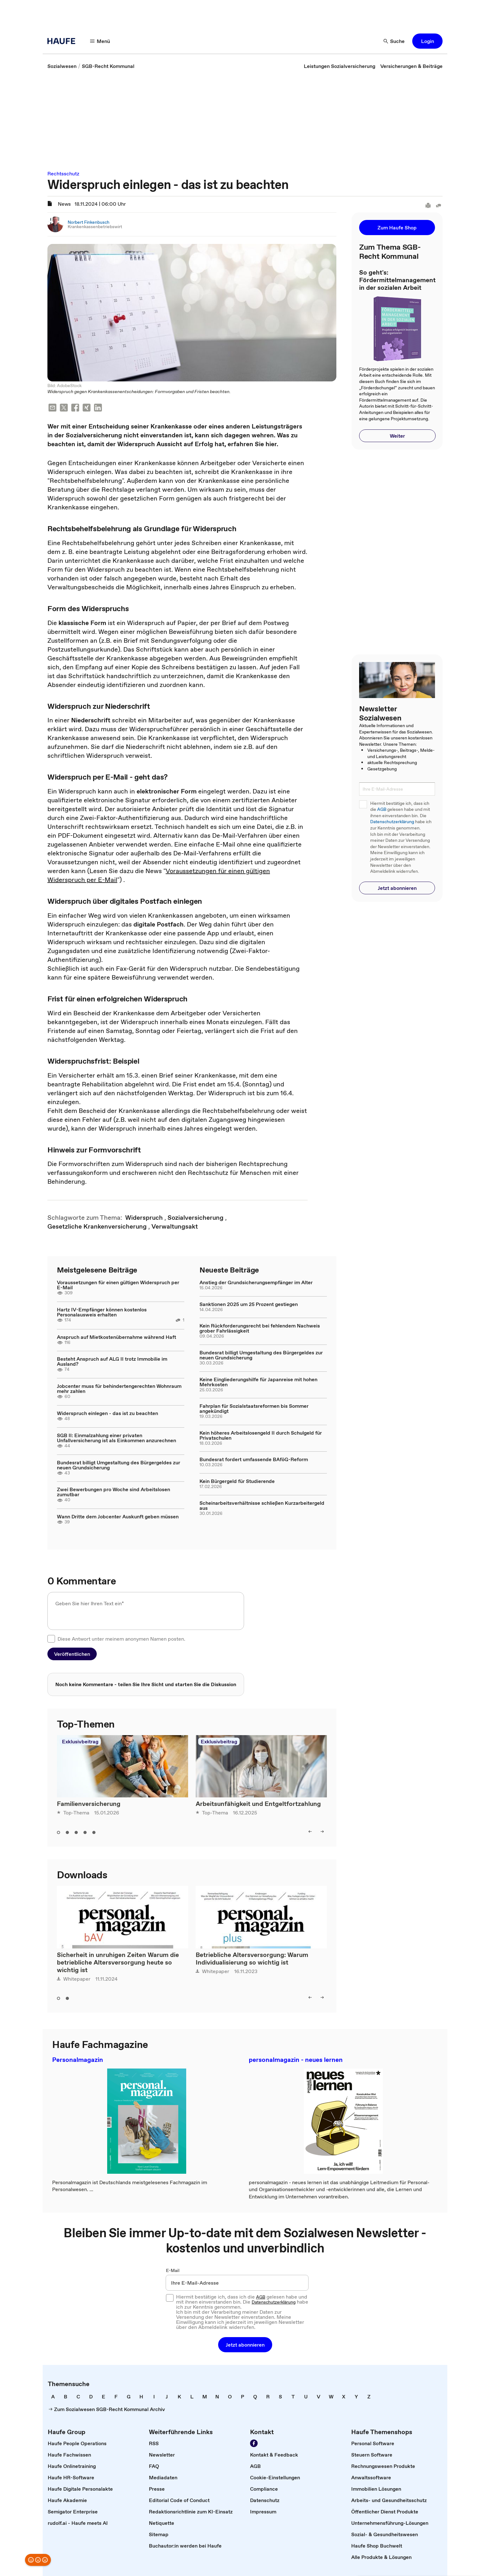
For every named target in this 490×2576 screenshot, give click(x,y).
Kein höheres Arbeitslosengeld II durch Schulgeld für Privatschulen (260, 1435)
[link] (62, 66)
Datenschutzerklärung (392, 822)
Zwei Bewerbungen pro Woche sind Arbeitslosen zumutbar (113, 1492)
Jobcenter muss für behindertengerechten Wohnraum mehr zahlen (119, 1388)
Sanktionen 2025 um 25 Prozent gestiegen (248, 1304)
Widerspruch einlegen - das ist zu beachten (107, 1413)
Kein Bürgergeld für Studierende (237, 1481)
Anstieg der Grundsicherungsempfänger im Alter (256, 1282)
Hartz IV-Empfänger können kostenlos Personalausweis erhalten (102, 1312)
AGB (381, 809)
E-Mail (173, 2270)
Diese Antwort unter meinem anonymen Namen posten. (121, 1638)
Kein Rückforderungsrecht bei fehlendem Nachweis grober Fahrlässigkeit (259, 1328)
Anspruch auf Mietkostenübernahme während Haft (116, 1337)
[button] (100, 41)
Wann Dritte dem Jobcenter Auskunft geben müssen (118, 1516)
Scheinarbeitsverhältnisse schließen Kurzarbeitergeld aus (261, 1505)
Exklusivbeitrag (80, 1741)
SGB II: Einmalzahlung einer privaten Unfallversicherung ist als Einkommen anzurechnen (116, 1438)
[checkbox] (51, 1639)
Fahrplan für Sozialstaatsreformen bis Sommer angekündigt (254, 1408)
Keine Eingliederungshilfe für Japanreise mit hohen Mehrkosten (258, 1382)
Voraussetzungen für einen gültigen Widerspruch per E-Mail (118, 1285)
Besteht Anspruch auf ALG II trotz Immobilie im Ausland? (112, 1361)
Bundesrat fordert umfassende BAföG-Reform (253, 1459)
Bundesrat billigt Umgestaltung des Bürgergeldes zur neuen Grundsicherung (118, 1465)
